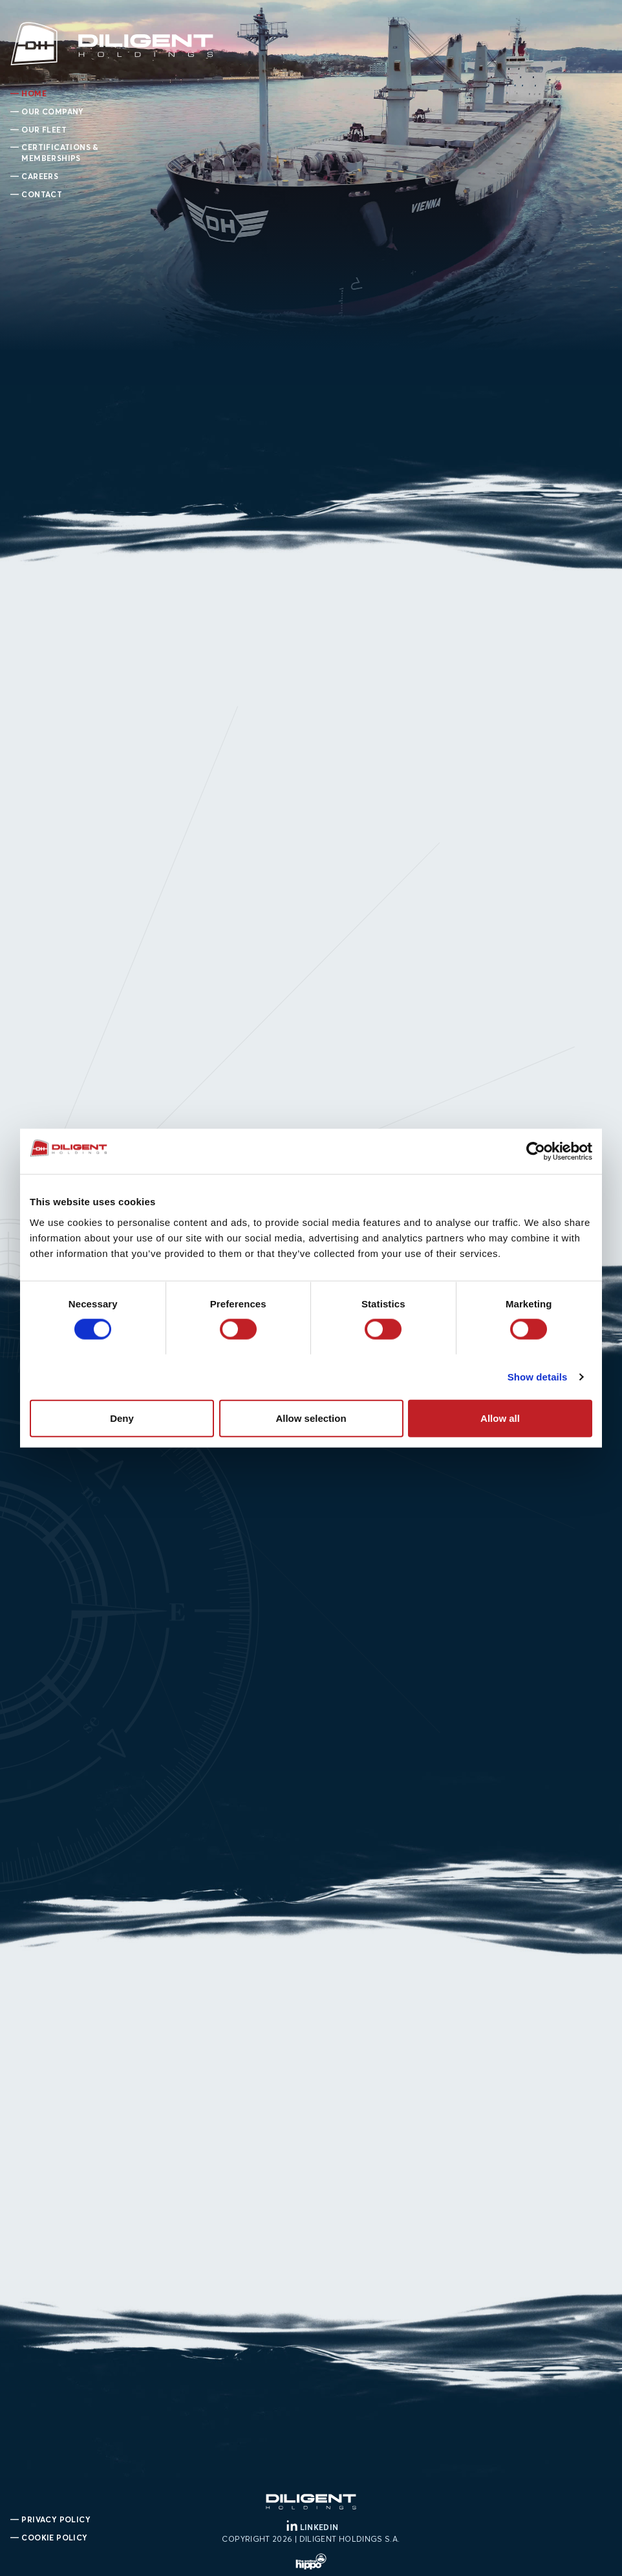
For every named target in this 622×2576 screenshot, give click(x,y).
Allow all (500, 1417)
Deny (122, 1417)
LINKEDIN (311, 2527)
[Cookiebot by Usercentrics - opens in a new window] (535, 1151)
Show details (538, 1376)
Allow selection (310, 1417)
